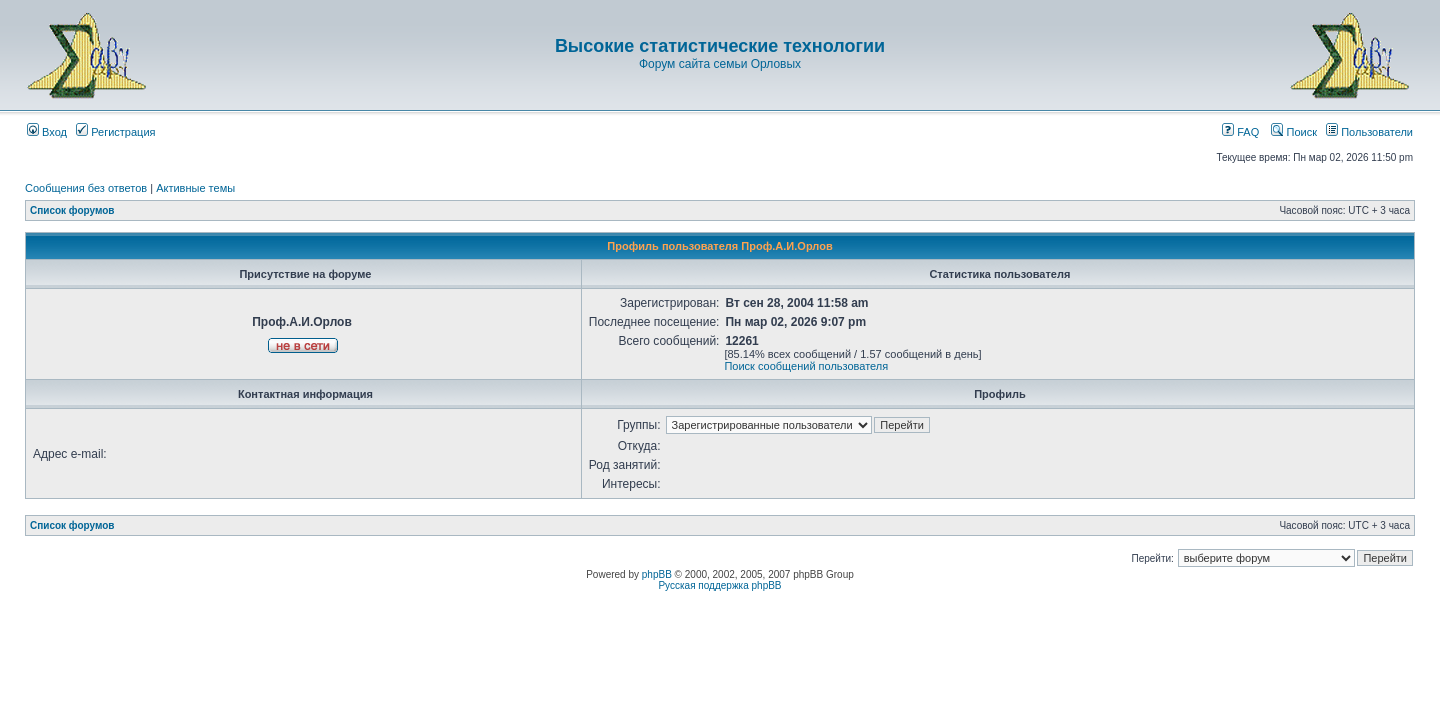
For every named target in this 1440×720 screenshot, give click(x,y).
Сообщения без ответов (86, 188)
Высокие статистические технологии (720, 46)
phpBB (657, 574)
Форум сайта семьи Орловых (720, 64)
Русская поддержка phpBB (719, 585)
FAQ (1240, 132)
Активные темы (195, 188)
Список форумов (72, 210)
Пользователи (1369, 132)
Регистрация (115, 132)
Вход (47, 132)
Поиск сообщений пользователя (806, 366)
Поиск (1294, 132)
